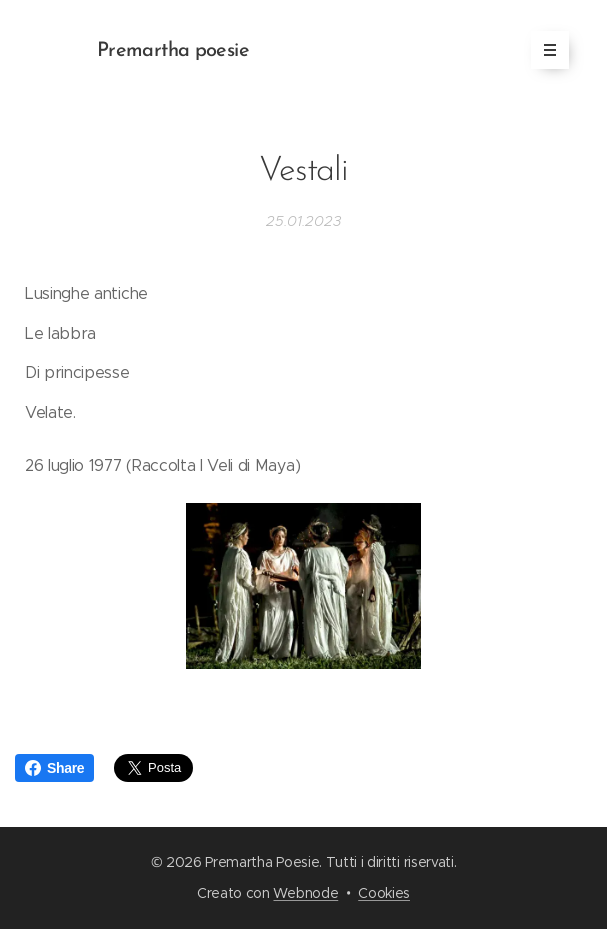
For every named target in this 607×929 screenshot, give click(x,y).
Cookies (384, 893)
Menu (543, 50)
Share (54, 768)
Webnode (305, 893)
